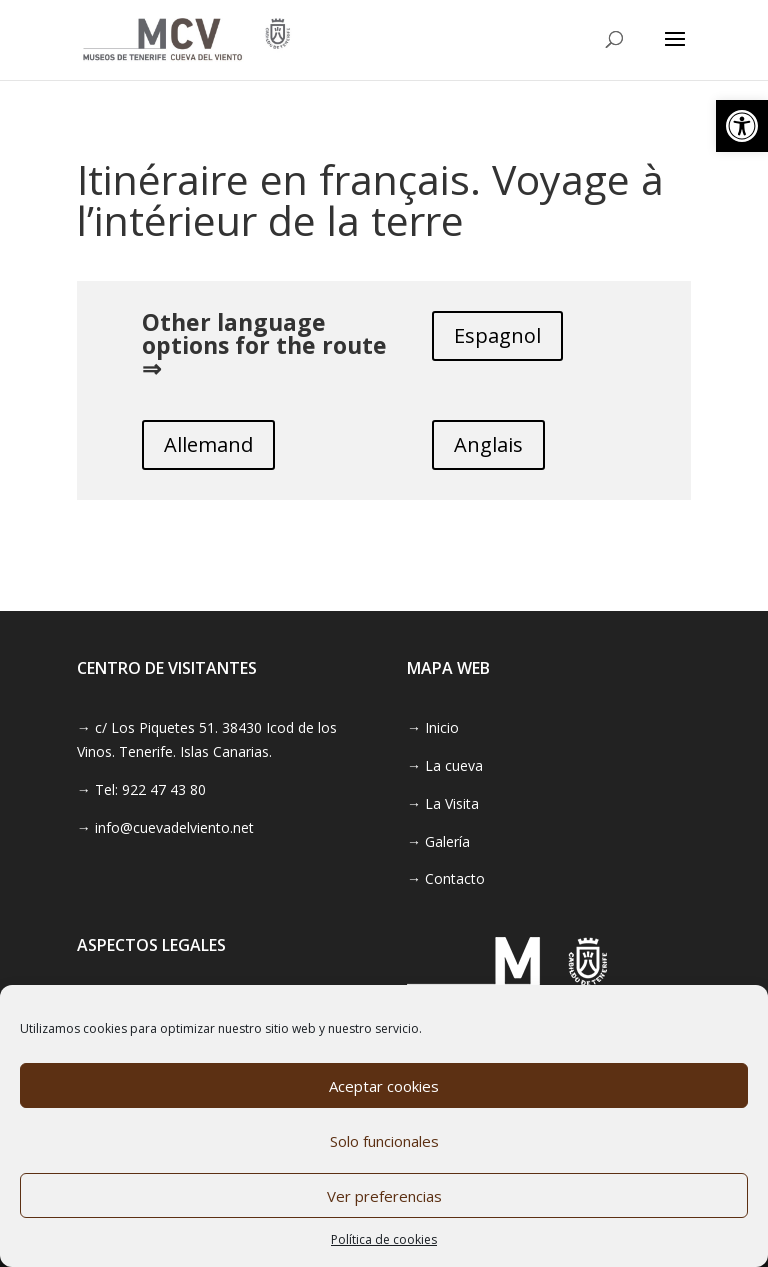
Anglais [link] (488, 444)
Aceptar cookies (384, 1086)
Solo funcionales (384, 1141)
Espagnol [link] (497, 335)
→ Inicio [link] (433, 727)
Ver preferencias (384, 1196)
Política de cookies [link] (384, 1239)
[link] (742, 126)
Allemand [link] (208, 444)
